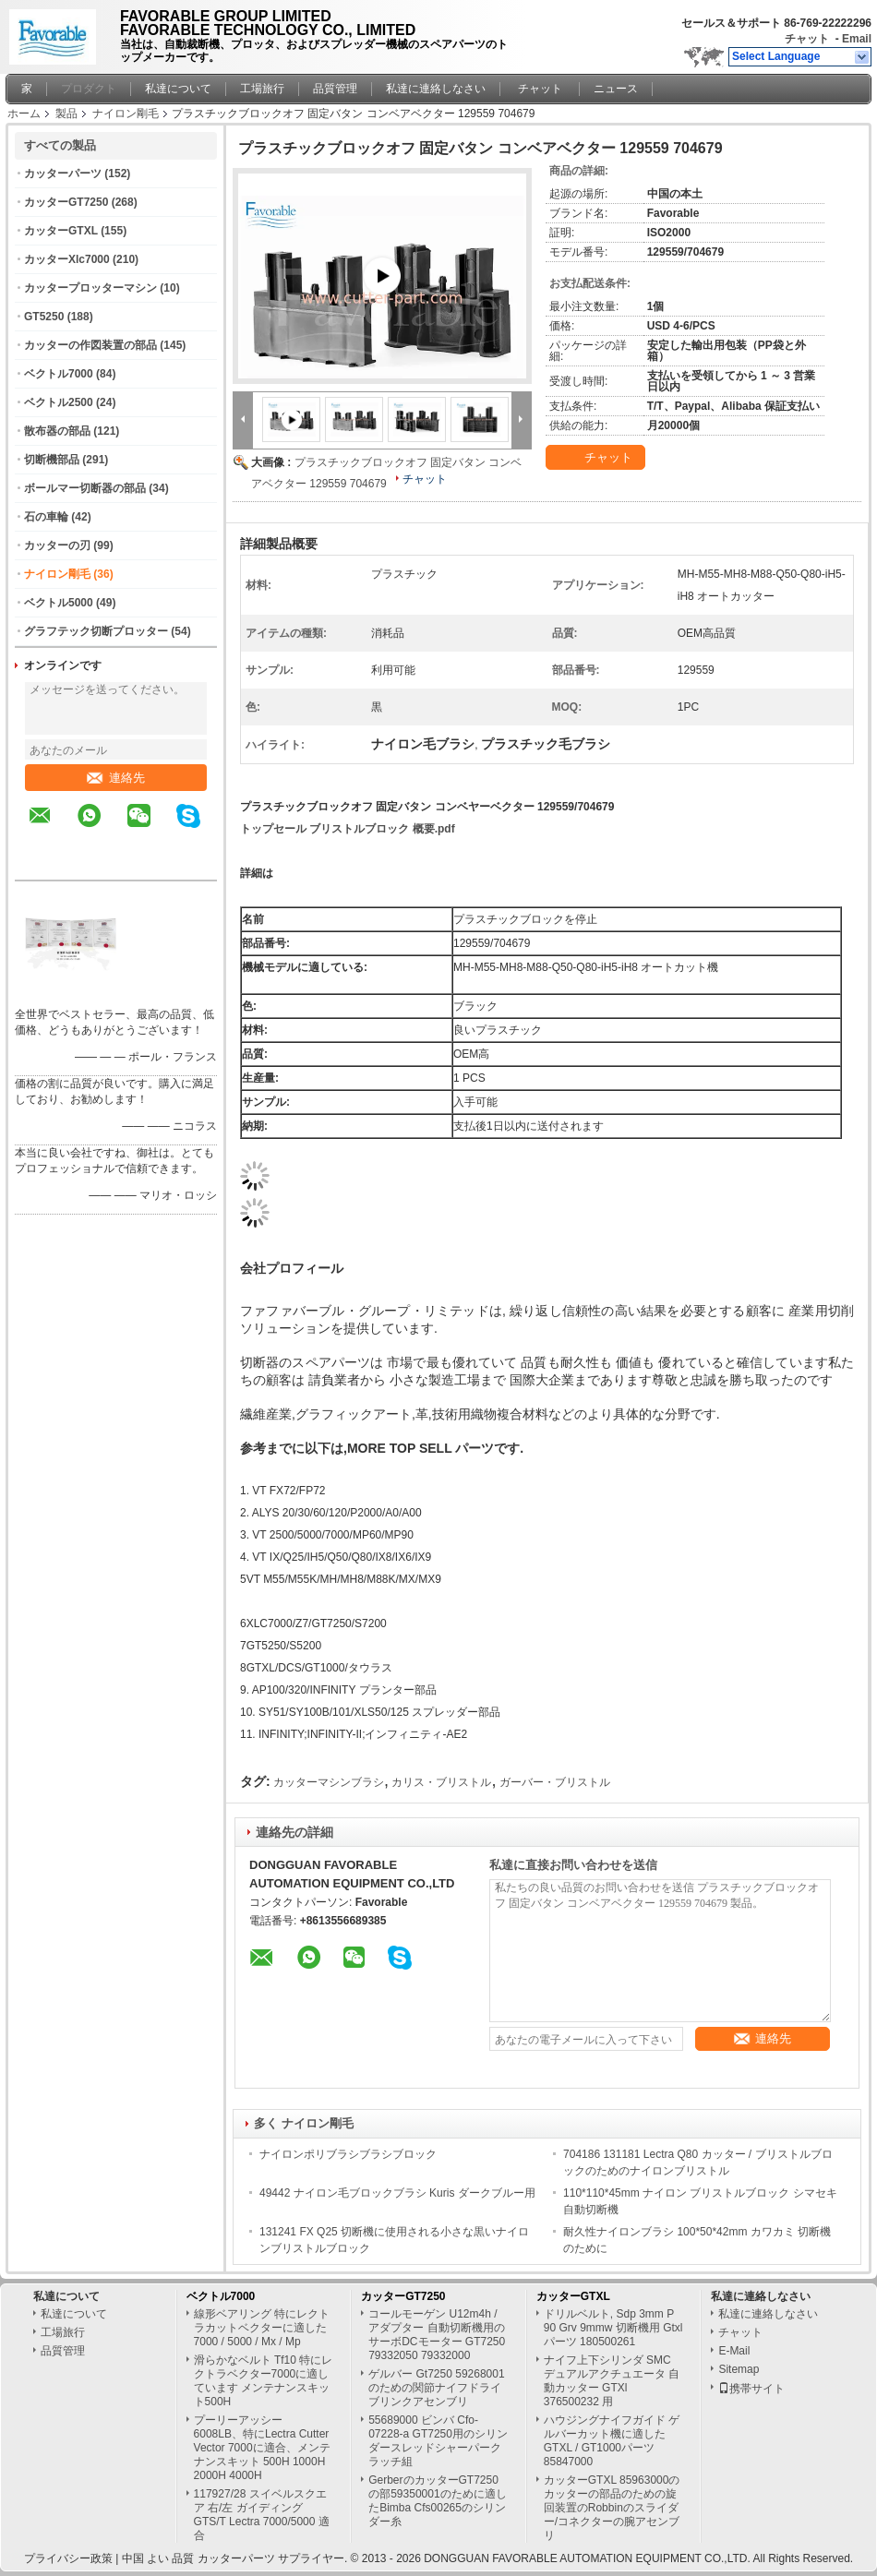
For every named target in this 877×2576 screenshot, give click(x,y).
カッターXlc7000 (67, 259)
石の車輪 (46, 516)
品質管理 (335, 88)
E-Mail (734, 2350)
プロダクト (88, 88)
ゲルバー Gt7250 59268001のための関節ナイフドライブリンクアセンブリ (436, 2387)
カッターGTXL (61, 230)
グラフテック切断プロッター (96, 631)
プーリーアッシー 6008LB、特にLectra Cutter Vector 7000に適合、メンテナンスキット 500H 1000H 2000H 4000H (262, 2448)
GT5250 (44, 316)
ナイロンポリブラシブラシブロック (348, 2154)
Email (856, 38)
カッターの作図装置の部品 (90, 345)
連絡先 (116, 778)
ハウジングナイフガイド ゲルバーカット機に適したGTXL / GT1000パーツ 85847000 (611, 2441)
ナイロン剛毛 (125, 113)
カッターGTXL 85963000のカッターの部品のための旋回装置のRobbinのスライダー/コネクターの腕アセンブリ (612, 2508)
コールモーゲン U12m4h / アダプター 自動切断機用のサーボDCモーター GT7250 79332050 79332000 (436, 2334)
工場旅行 (262, 88)
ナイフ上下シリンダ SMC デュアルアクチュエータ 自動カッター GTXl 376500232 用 (611, 2381)
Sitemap (738, 2369)
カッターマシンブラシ (328, 1782)
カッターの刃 (57, 545)
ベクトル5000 (58, 602)
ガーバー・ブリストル (554, 1782)
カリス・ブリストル (441, 1782)
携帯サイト (751, 2388)
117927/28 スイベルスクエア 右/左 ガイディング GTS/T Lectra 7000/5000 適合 (262, 2514)
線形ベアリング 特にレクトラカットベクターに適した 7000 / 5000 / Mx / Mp (262, 2327)
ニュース (616, 88)
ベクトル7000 (58, 373)
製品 (66, 113)
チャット (807, 38)
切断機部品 (51, 459)
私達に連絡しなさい (436, 88)
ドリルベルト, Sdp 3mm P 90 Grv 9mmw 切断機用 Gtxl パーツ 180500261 (613, 2327)
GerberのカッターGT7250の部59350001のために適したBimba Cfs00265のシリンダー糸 (437, 2501)
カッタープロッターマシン (90, 288)
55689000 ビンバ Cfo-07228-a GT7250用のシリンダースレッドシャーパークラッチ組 (438, 2441)
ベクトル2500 (58, 402)
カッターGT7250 (66, 202)
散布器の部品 (57, 431)
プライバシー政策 (68, 2558)
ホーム (24, 113)
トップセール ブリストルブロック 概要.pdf (347, 828)
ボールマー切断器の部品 (85, 488)
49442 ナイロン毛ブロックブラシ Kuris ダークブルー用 (397, 2193)
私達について (178, 88)
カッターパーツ (63, 173)
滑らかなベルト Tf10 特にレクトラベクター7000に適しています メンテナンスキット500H (263, 2381)
